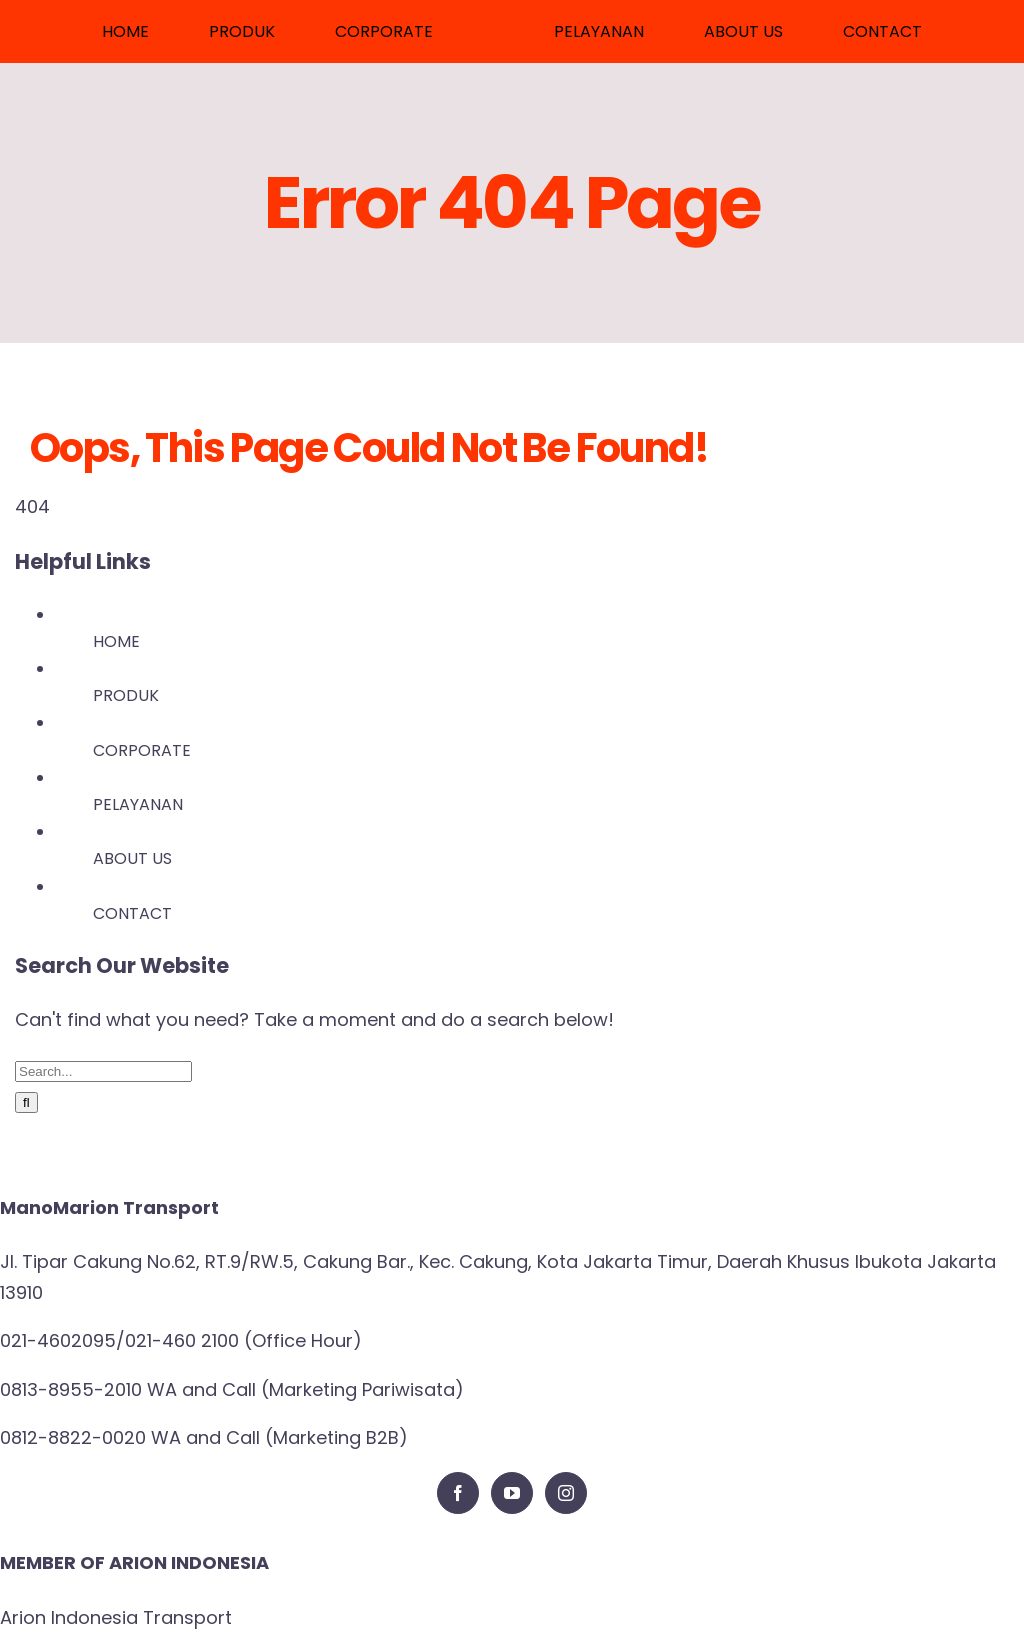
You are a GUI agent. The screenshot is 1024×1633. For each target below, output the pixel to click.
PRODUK (126, 695)
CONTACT (132, 913)
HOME (116, 641)
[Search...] (103, 1071)
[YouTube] (512, 1493)
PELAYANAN (138, 804)
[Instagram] (566, 1493)
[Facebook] (458, 1493)
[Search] (26, 1102)
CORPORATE (142, 750)
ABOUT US (132, 858)
